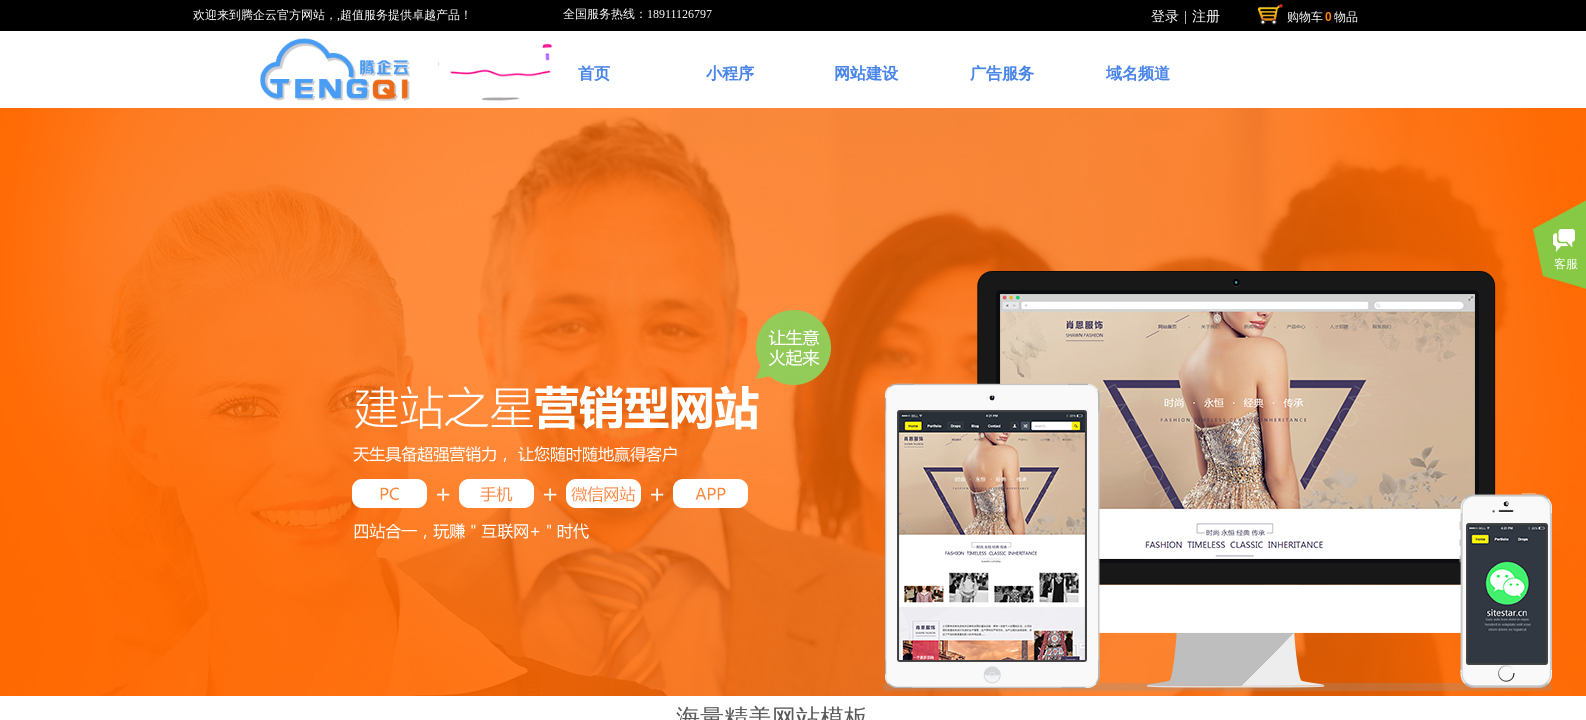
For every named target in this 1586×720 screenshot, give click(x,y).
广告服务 (1002, 73)
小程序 (730, 73)
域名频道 (1138, 73)
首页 (594, 73)
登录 (1165, 16)
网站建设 (866, 73)
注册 (1206, 16)
